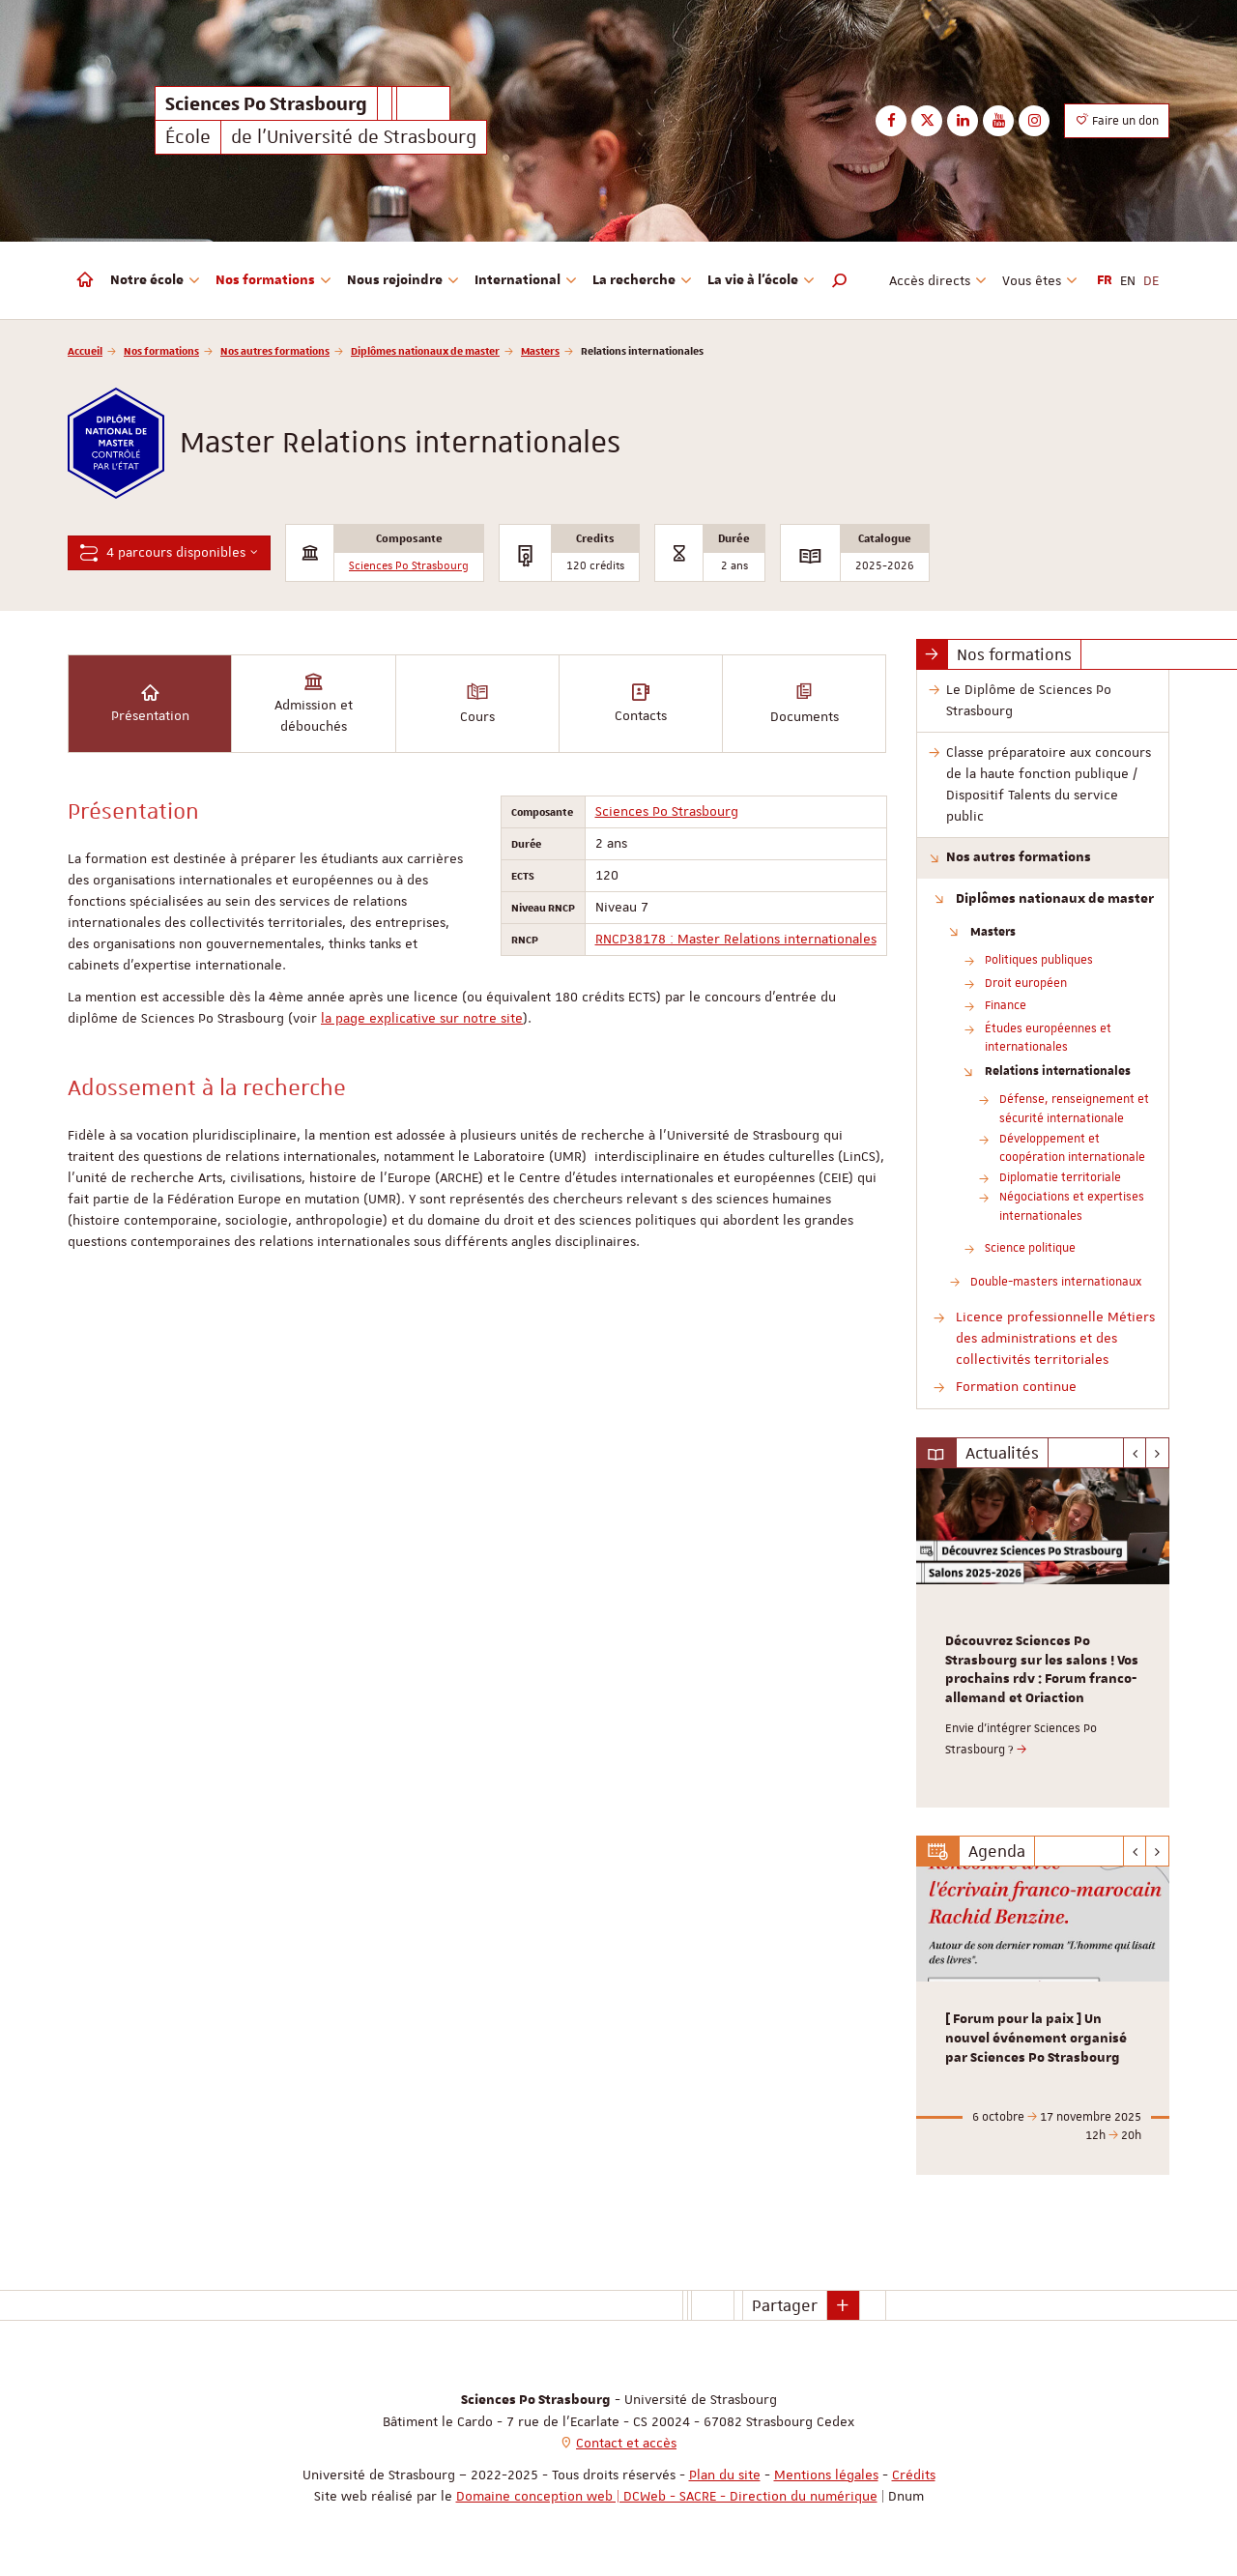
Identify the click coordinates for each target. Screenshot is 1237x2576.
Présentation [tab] (150, 702)
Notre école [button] (155, 280)
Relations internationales (1058, 1070)
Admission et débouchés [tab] (313, 702)
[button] (839, 280)
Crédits (913, 2474)
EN (1128, 280)
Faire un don (1117, 120)
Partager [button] (785, 2305)
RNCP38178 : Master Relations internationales (736, 938)
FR (1104, 280)
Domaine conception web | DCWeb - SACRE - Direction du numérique (666, 2495)
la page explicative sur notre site (422, 1018)
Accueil (85, 350)
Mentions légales (826, 2474)
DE (1151, 280)
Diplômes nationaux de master (425, 350)
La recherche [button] (642, 280)
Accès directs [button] (938, 280)
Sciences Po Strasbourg (409, 566)
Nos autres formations (275, 350)
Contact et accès (626, 2442)
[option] (1043, 1638)
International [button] (526, 280)
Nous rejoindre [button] (403, 280)
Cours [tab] (477, 702)
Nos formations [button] (273, 280)
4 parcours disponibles (169, 552)
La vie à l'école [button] (761, 280)
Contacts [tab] (641, 702)
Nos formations (161, 350)
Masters (540, 350)
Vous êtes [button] (1040, 280)
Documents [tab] (804, 702)
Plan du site (725, 2474)
